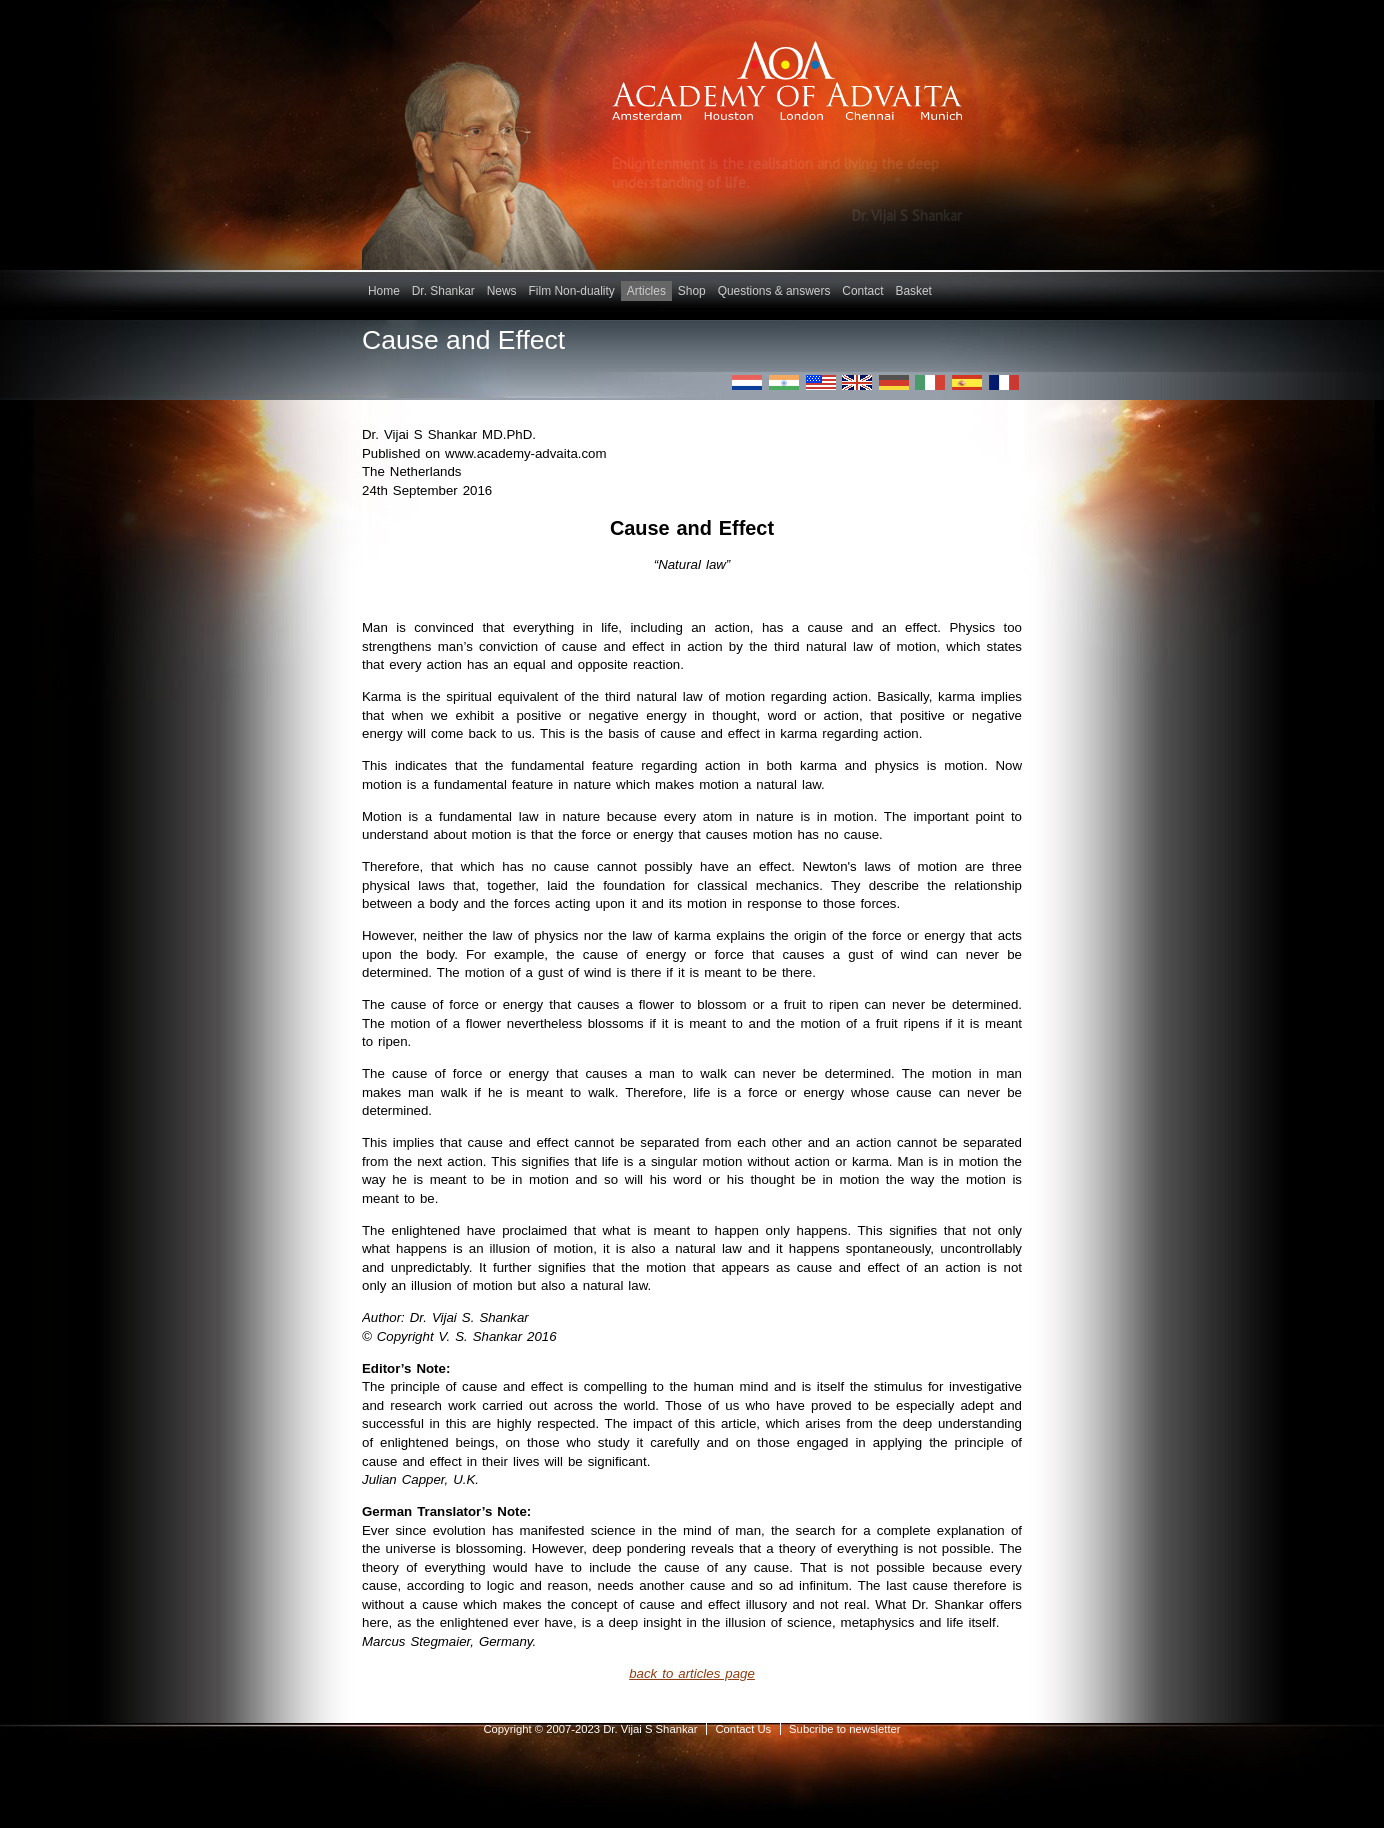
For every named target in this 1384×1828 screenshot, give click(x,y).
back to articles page (692, 1673)
